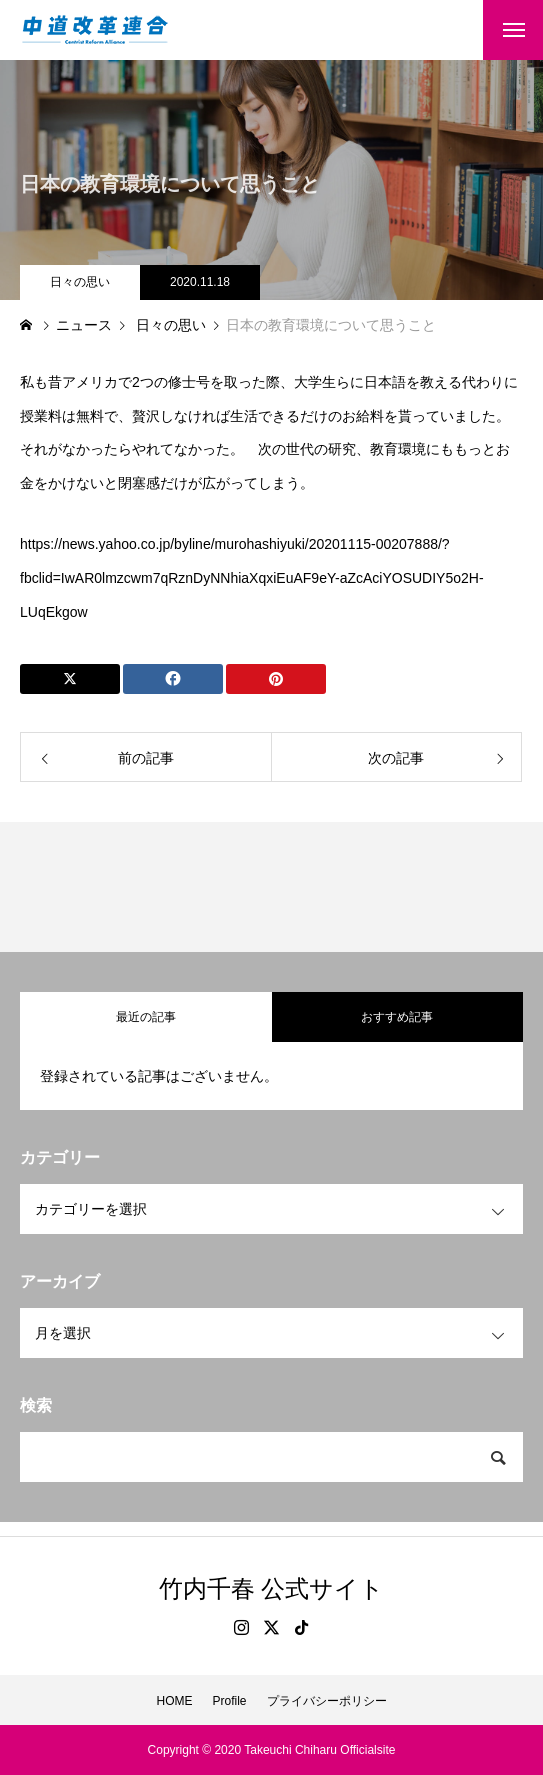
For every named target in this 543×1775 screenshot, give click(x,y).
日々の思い (80, 282)
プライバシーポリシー (327, 1701)
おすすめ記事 (397, 1017)
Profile (229, 1701)
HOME (174, 1701)
